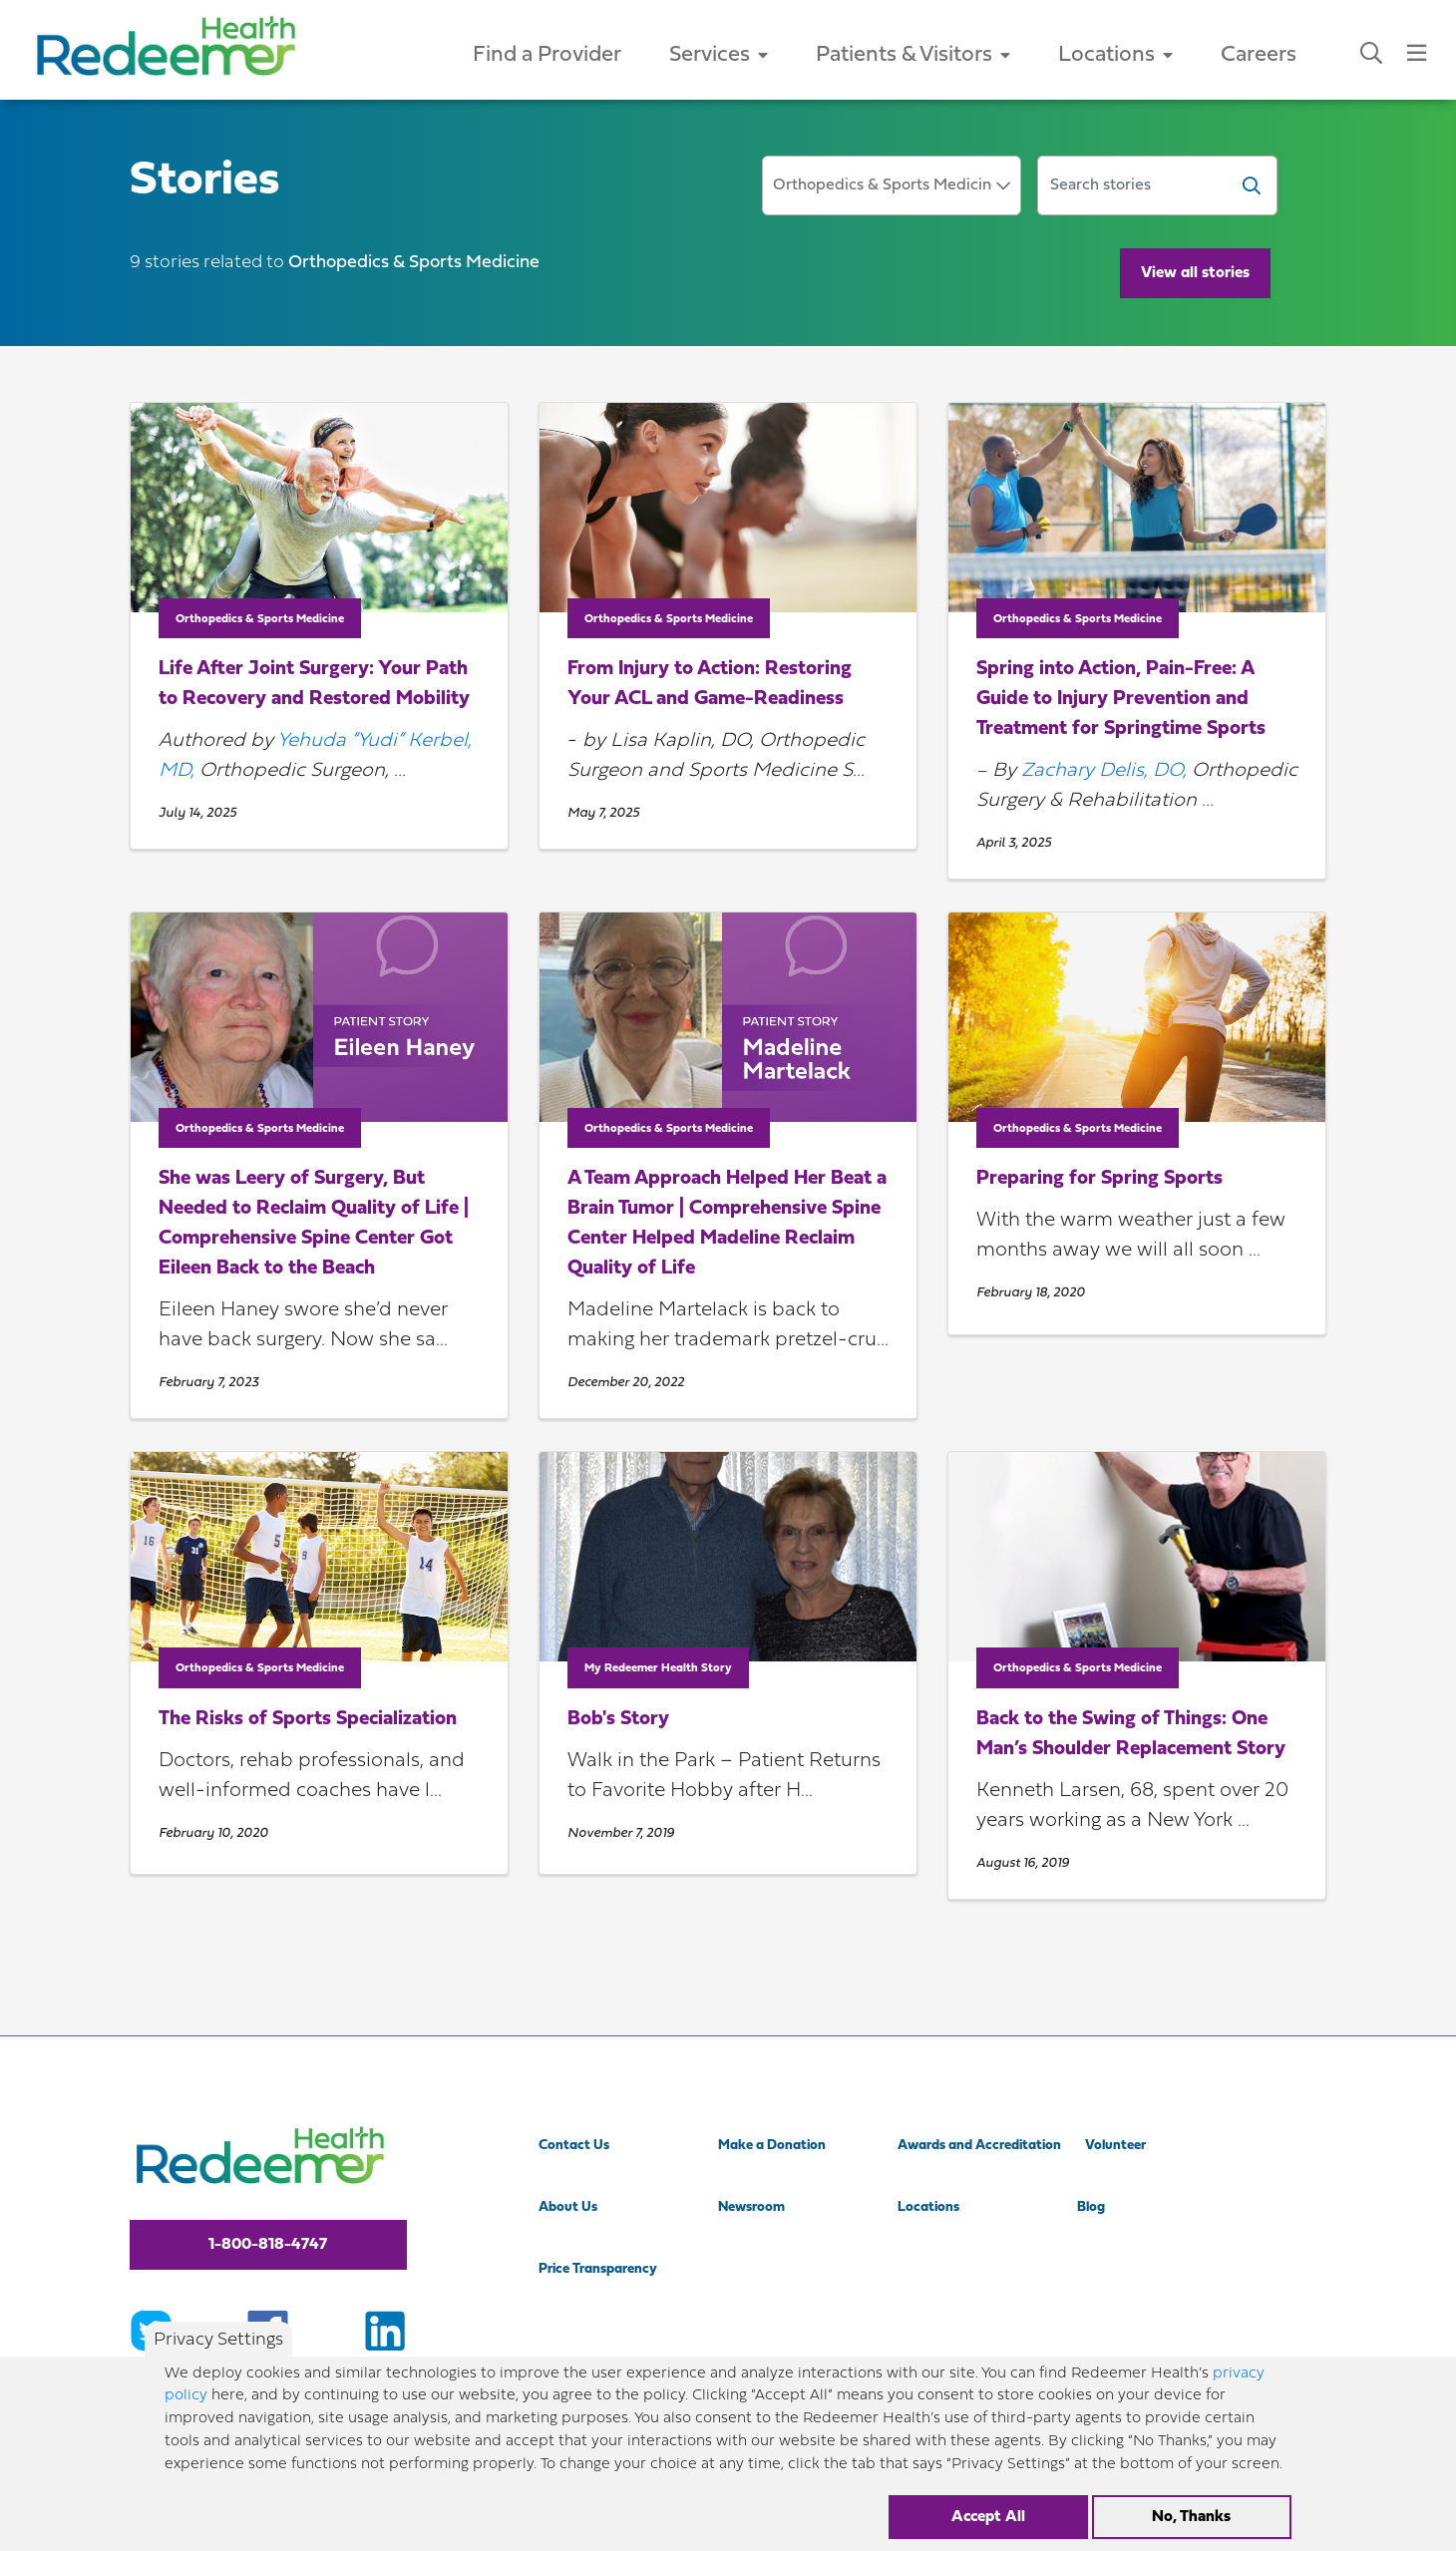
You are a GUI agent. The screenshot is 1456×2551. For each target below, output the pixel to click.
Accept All (988, 2528)
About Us (568, 2207)
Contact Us (574, 2145)
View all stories (1195, 273)
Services (718, 55)
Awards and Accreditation (979, 2145)
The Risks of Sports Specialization (308, 1719)
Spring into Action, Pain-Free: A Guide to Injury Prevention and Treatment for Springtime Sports (1121, 699)
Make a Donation (772, 2145)
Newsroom (751, 2207)
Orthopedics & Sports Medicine (260, 619)
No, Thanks (1191, 2528)
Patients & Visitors (913, 55)
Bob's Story (618, 1719)
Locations (1115, 55)
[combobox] (891, 185)
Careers (1258, 55)
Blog (1091, 2207)
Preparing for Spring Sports (1099, 1179)
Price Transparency (598, 2269)
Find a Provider (547, 55)
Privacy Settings (218, 2352)
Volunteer (1115, 2145)
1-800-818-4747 (267, 2245)
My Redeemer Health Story (658, 1668)
